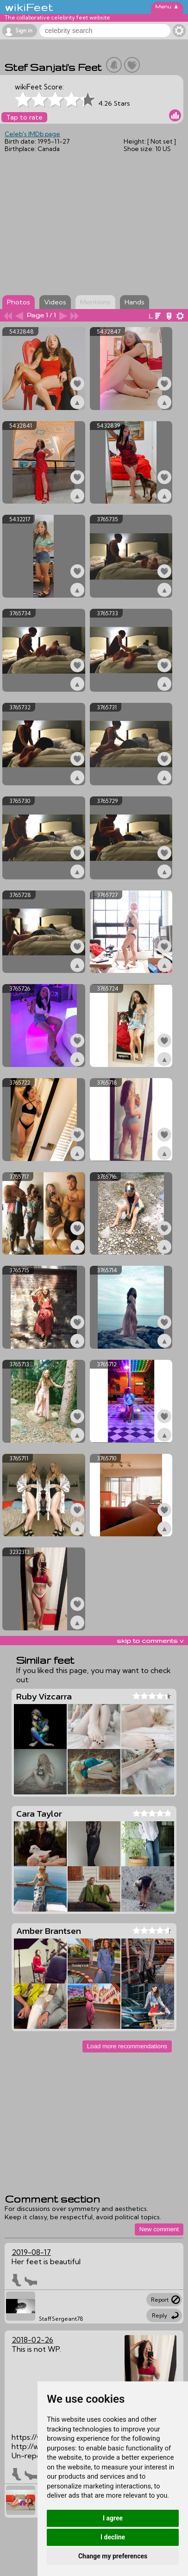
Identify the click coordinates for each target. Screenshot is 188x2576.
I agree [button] (113, 2518)
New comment (159, 2229)
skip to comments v (150, 1640)
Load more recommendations (127, 2046)
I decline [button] (112, 2537)
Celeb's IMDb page (32, 134)
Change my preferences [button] (112, 2556)
